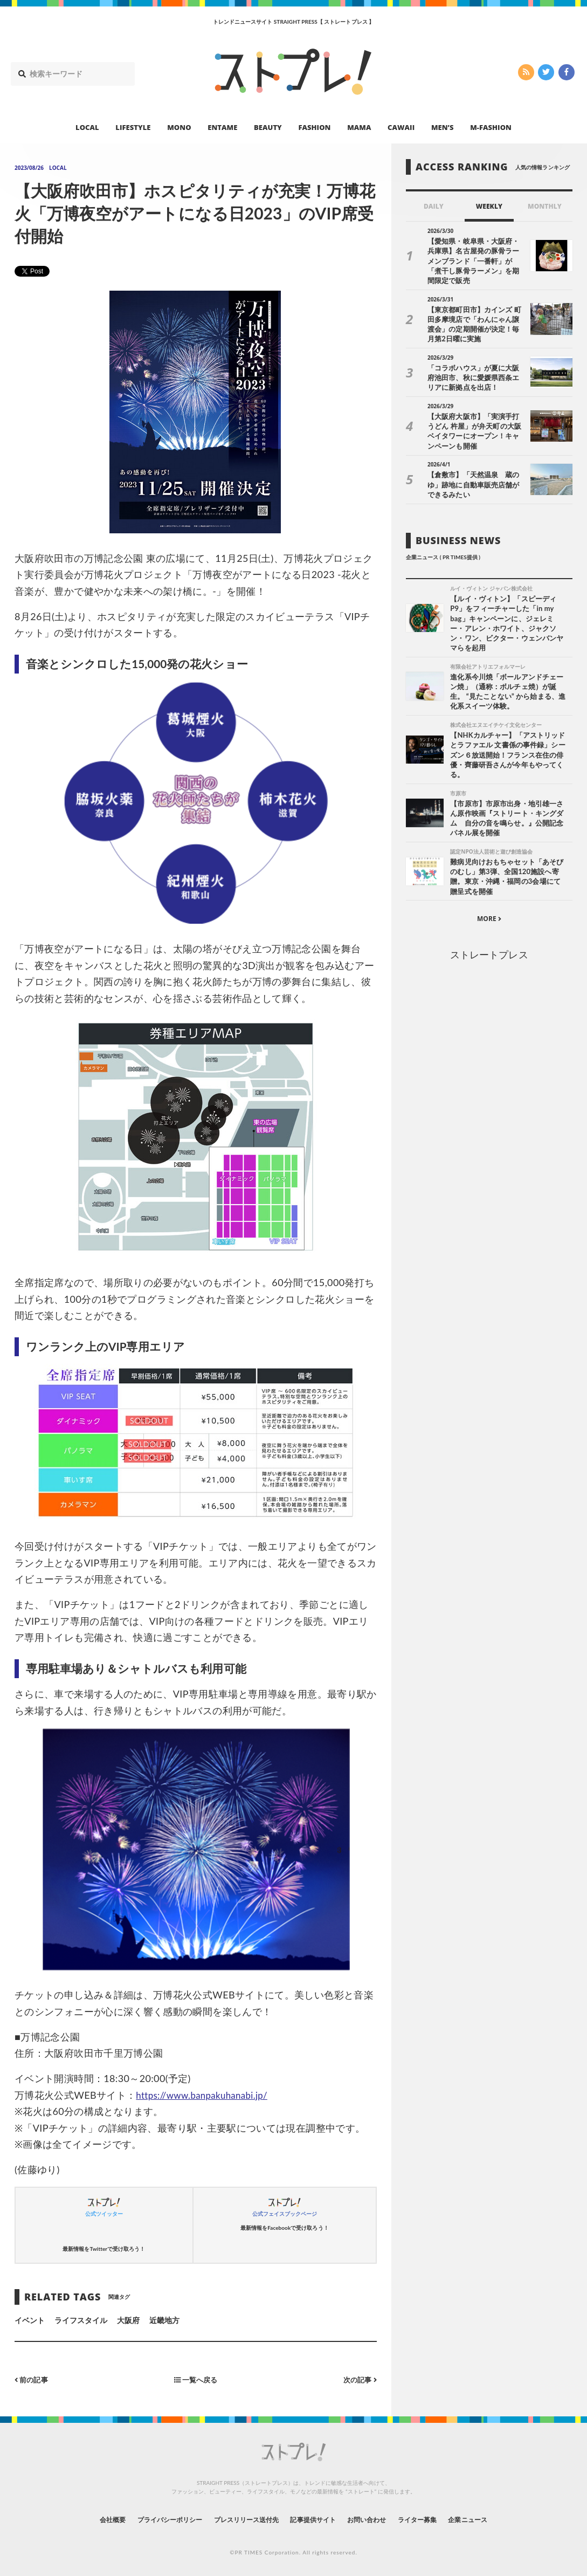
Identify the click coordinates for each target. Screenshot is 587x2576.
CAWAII (401, 127)
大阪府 (128, 2319)
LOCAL (87, 127)
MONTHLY (545, 206)
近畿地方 (164, 2319)
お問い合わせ (378, 2519)
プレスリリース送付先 (239, 2519)
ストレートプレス (489, 948)
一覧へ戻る (195, 2378)
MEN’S (442, 127)
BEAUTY (268, 127)
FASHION (314, 127)
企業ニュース (496, 2519)
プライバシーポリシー (150, 2519)
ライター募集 (437, 2519)
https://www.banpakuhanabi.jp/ (206, 2095)
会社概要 (83, 2519)
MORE (489, 912)
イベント (30, 2319)
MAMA (359, 127)
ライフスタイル (80, 2319)
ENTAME (222, 127)
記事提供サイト (315, 2519)
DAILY (434, 206)
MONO (179, 127)
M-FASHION (491, 127)
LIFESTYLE (132, 127)
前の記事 (33, 2378)
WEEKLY (489, 206)
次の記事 (359, 2378)
